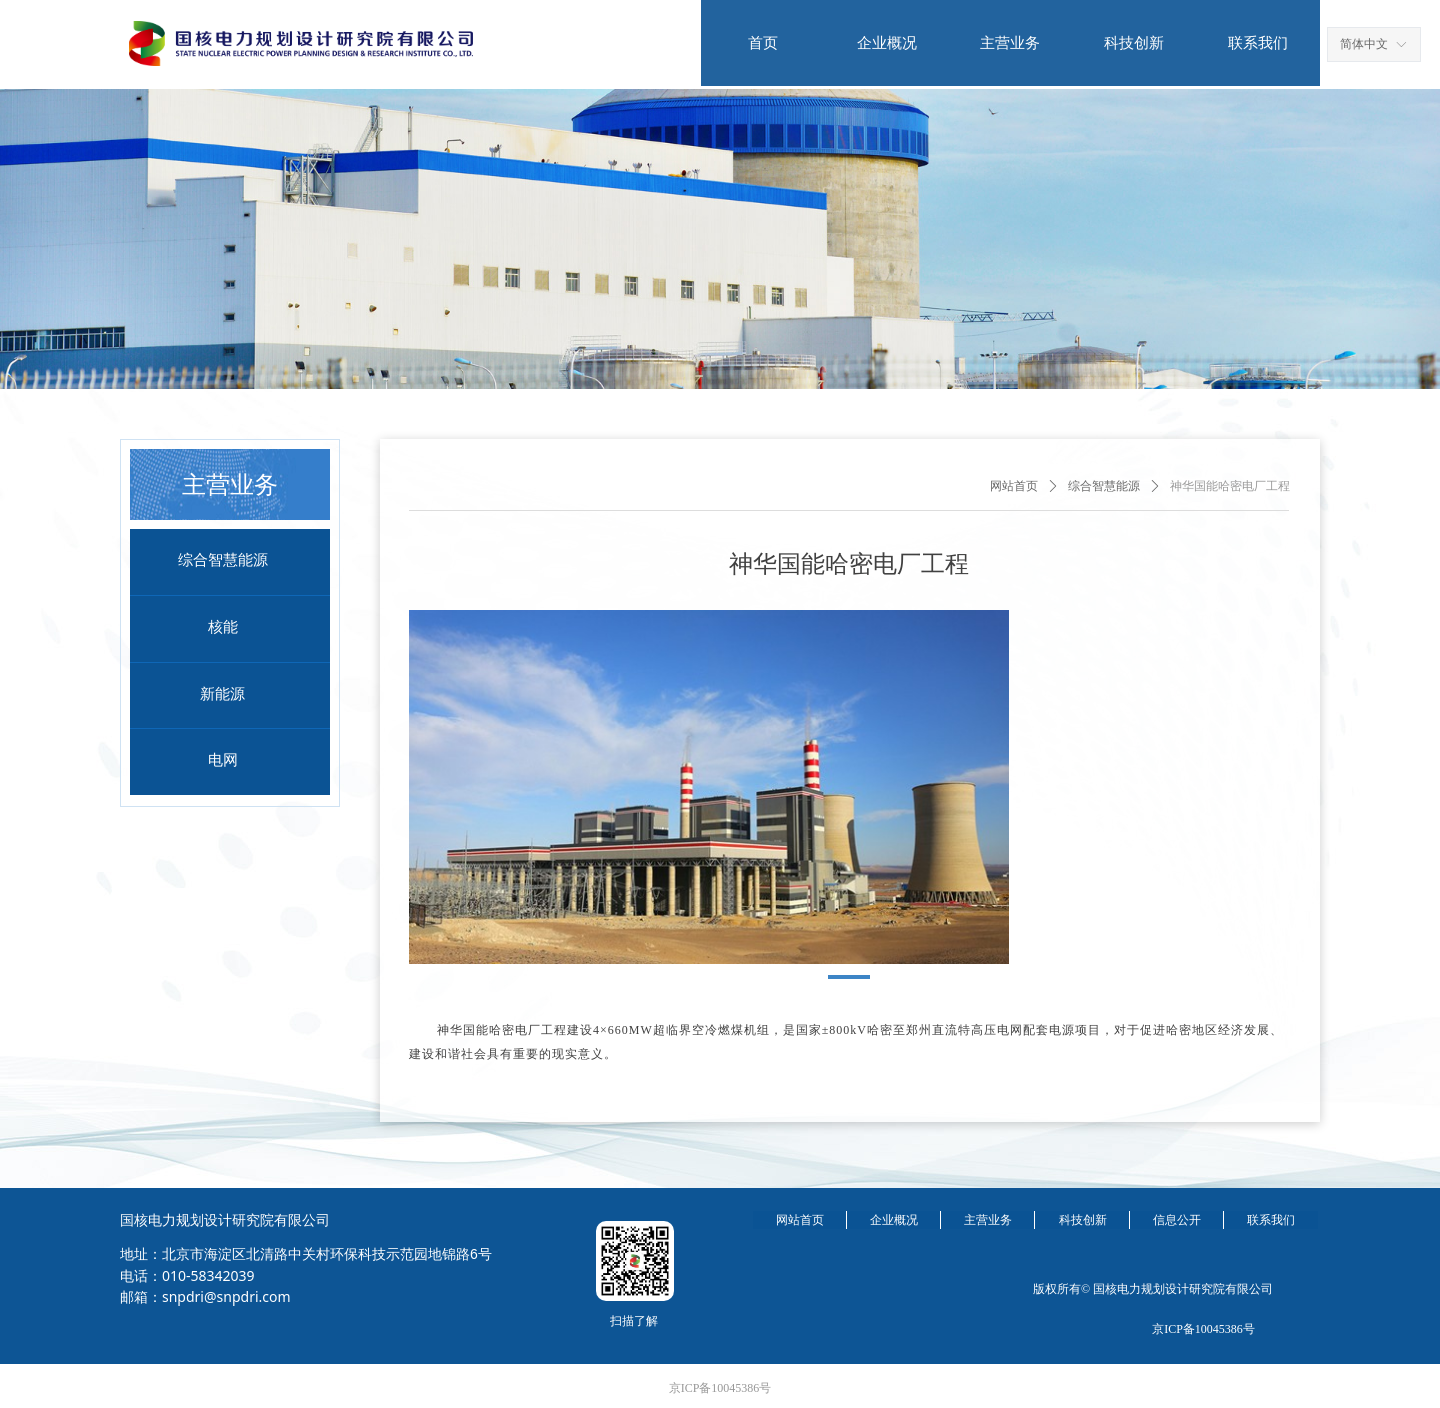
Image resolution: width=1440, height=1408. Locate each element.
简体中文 (1364, 44)
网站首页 (1014, 486)
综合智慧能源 (1104, 486)
